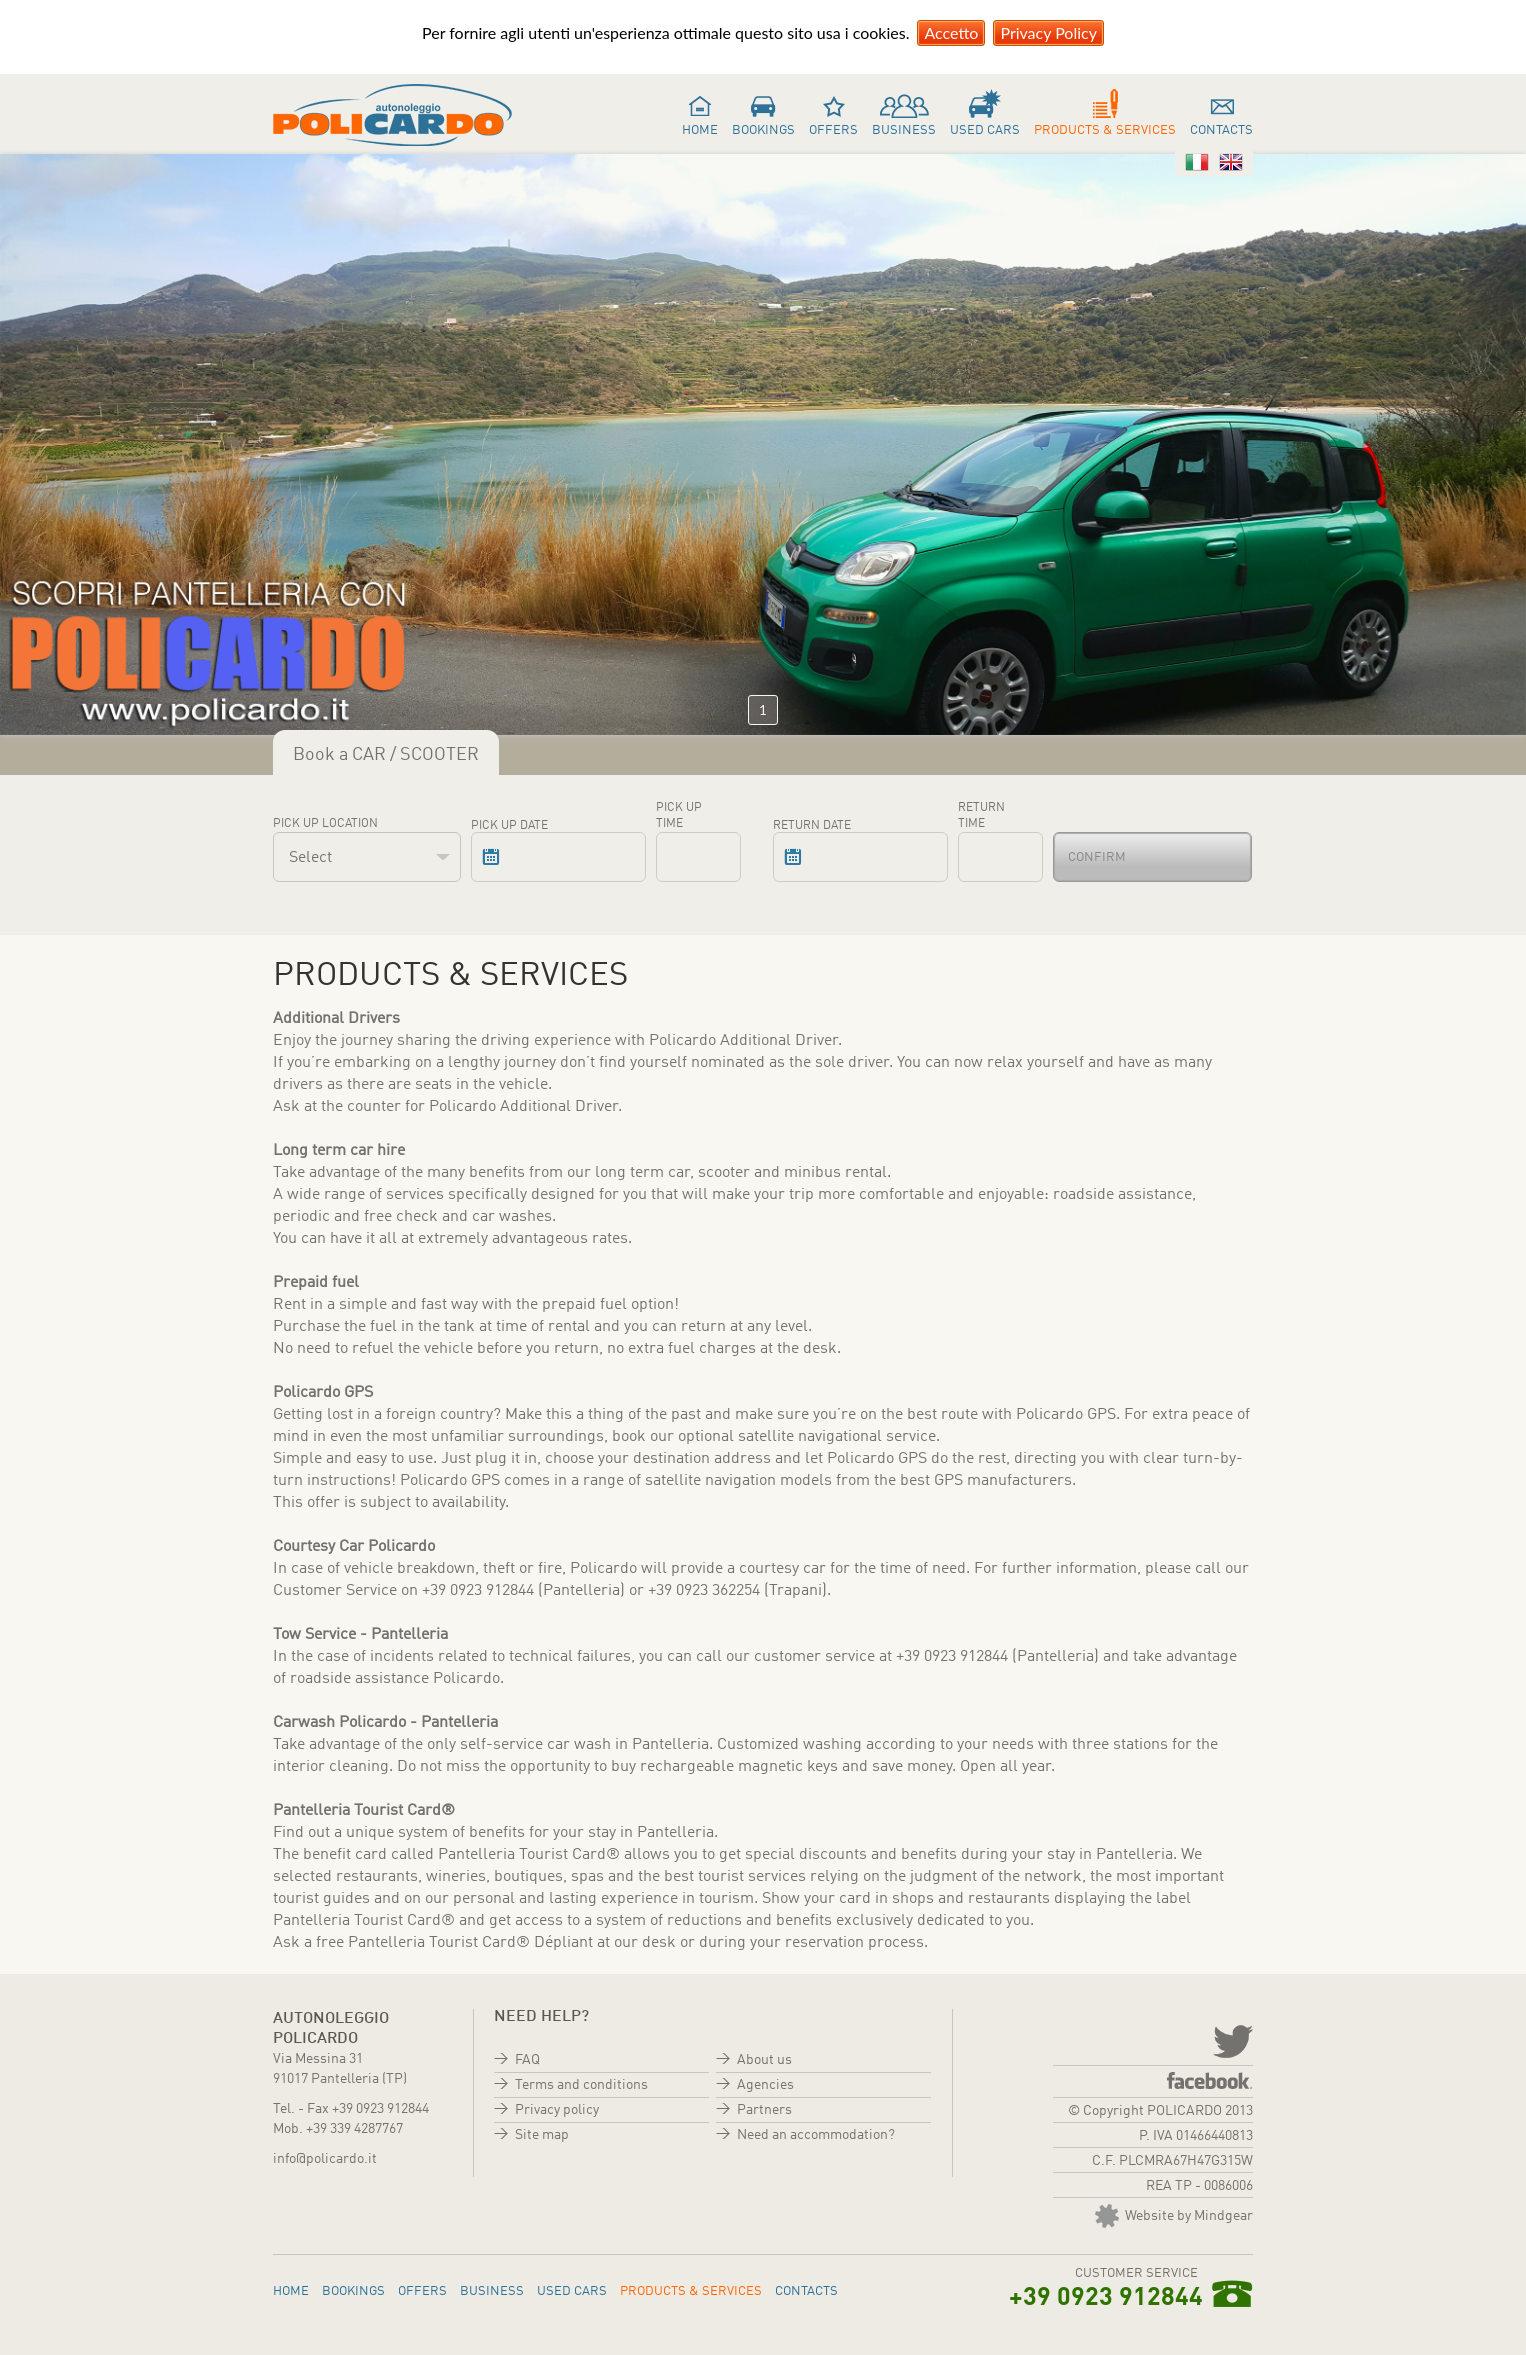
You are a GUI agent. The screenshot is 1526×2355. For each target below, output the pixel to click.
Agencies (765, 2085)
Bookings (763, 130)
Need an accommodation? (816, 2135)
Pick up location (325, 824)
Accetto (951, 32)
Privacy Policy (1048, 32)
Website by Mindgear (1174, 2216)
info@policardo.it (325, 2159)
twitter (1231, 2040)
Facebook (1210, 2080)
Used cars (985, 130)
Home (700, 130)
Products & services (1105, 130)
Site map (542, 2135)
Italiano (1197, 162)
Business (904, 130)
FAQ (527, 2060)
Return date (812, 826)
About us (764, 2060)
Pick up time (679, 816)
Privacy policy (557, 2110)
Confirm (1097, 857)
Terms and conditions (581, 2085)
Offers (833, 130)
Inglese (1231, 162)
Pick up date (509, 826)
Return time (981, 816)
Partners (764, 2110)
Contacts (1221, 130)
